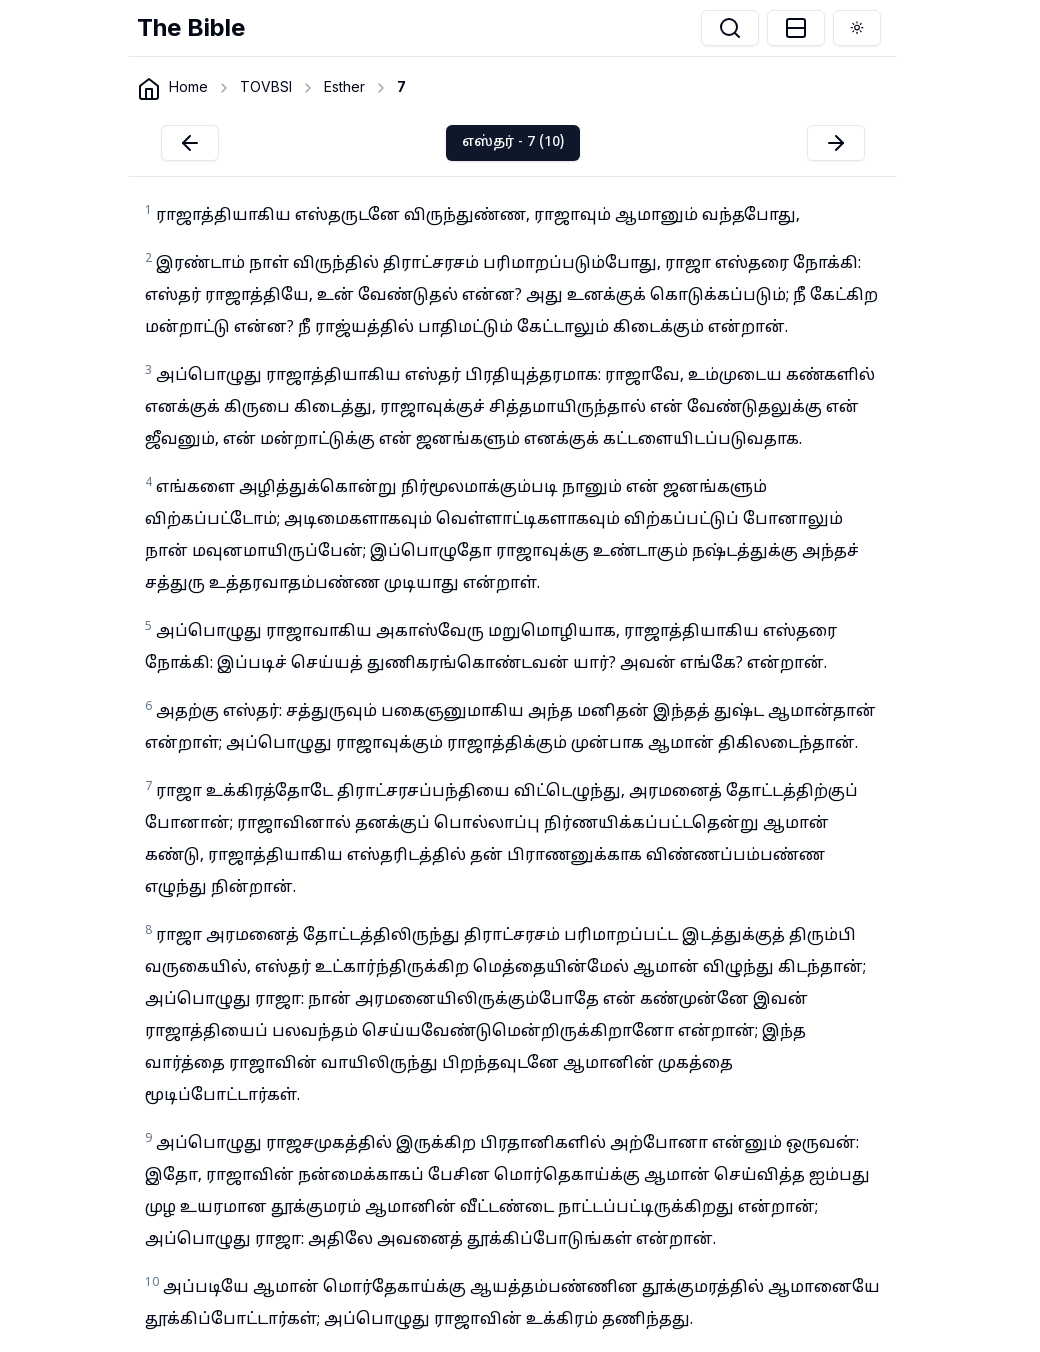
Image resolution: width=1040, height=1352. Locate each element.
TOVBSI (266, 86)
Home (188, 86)
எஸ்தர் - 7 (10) (513, 142)
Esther (344, 86)
